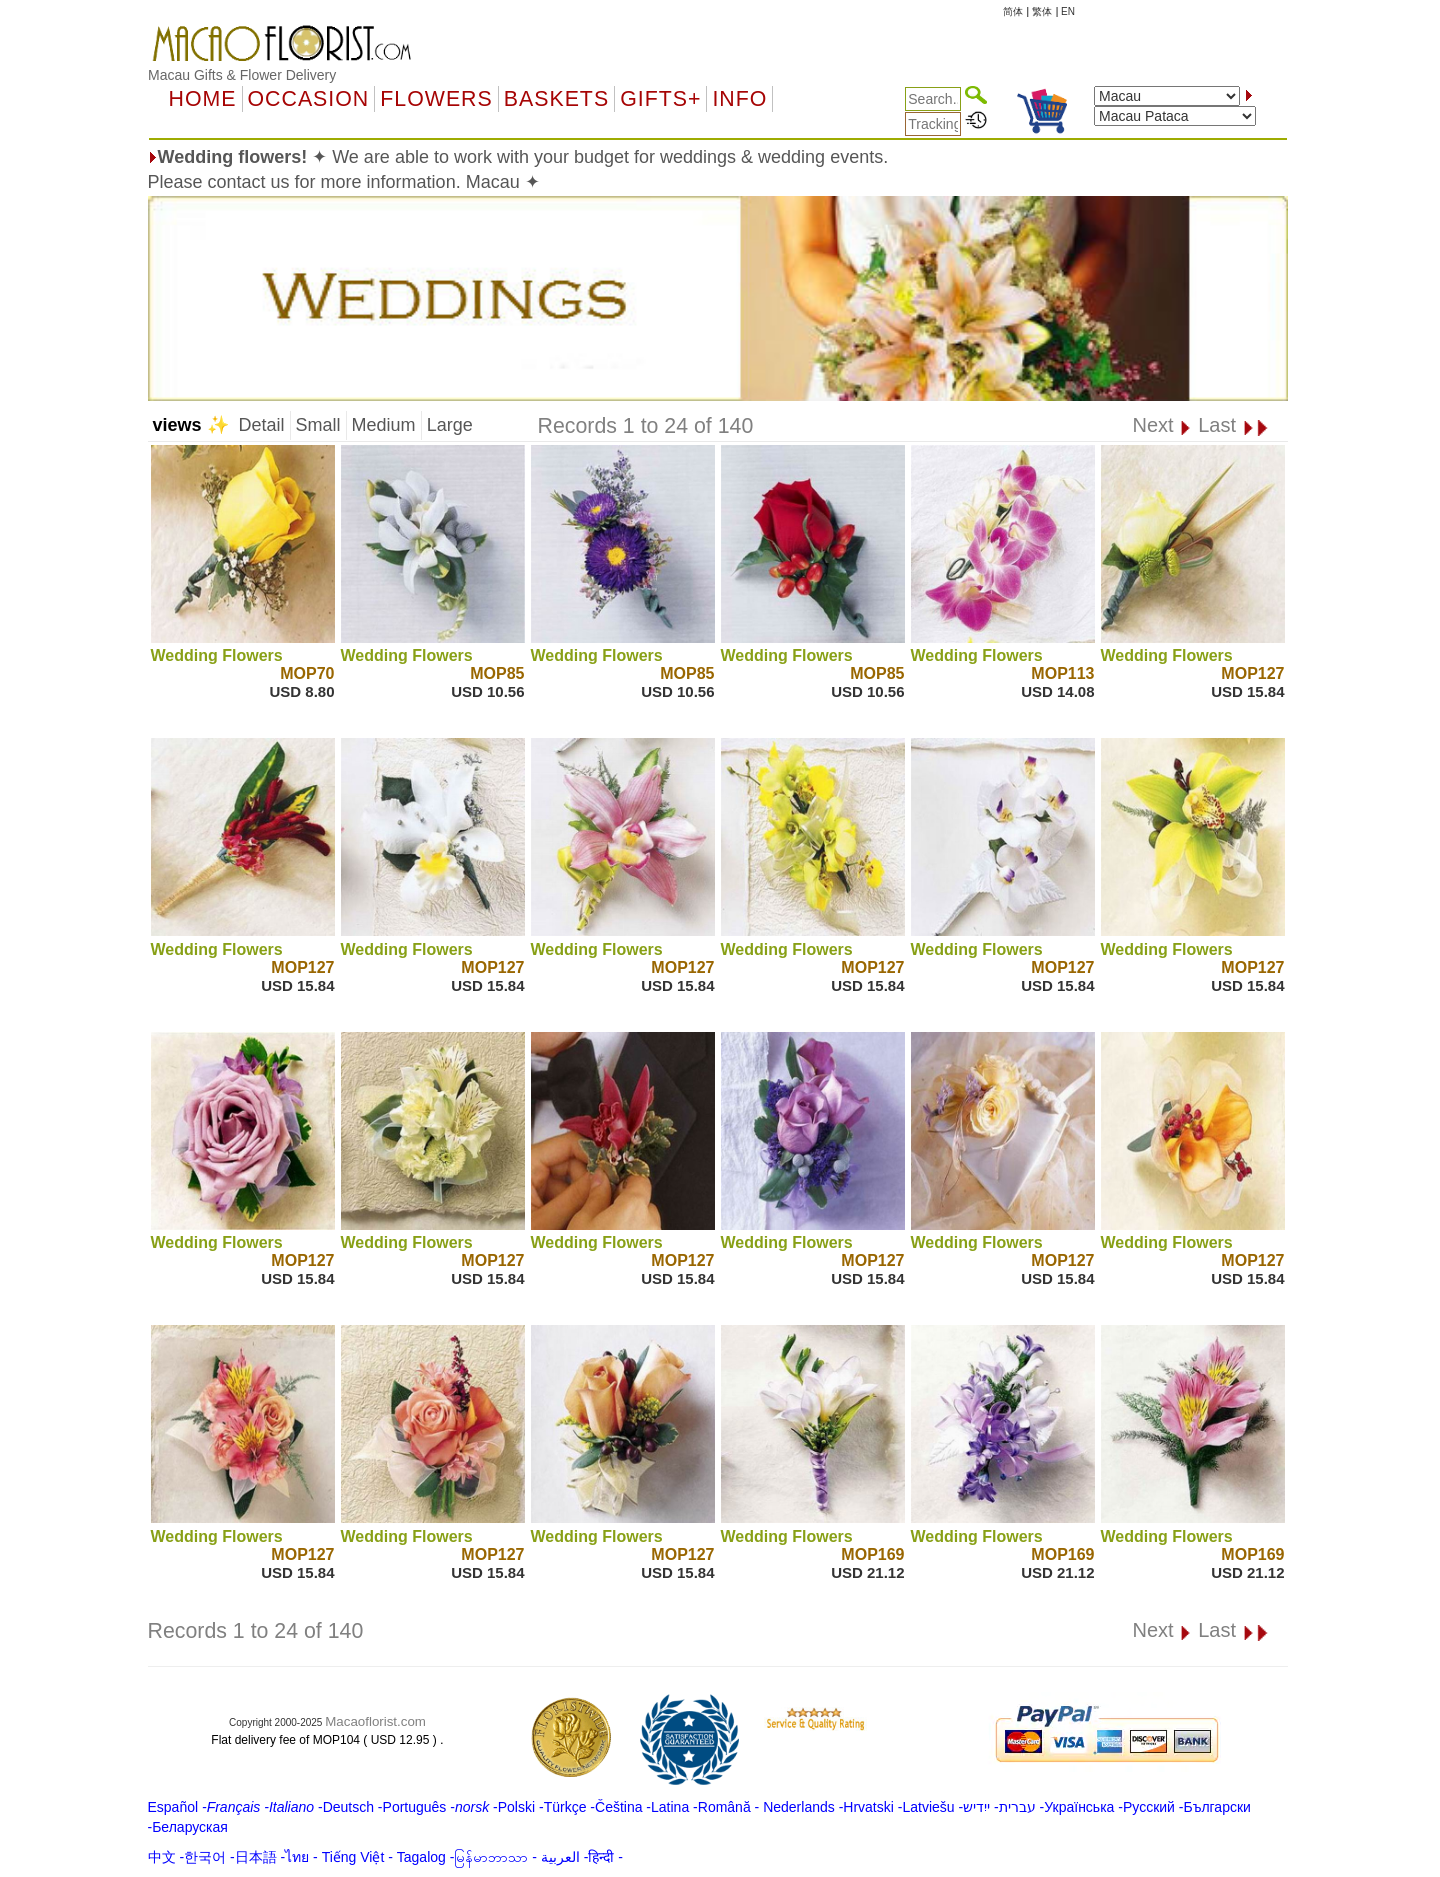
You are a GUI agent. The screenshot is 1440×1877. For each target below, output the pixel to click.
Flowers (436, 99)
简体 (1013, 11)
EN (1068, 11)
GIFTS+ (660, 99)
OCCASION (309, 99)
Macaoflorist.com (375, 1721)
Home (203, 99)
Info (739, 99)
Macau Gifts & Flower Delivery (242, 75)
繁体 (1042, 11)
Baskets (556, 99)
